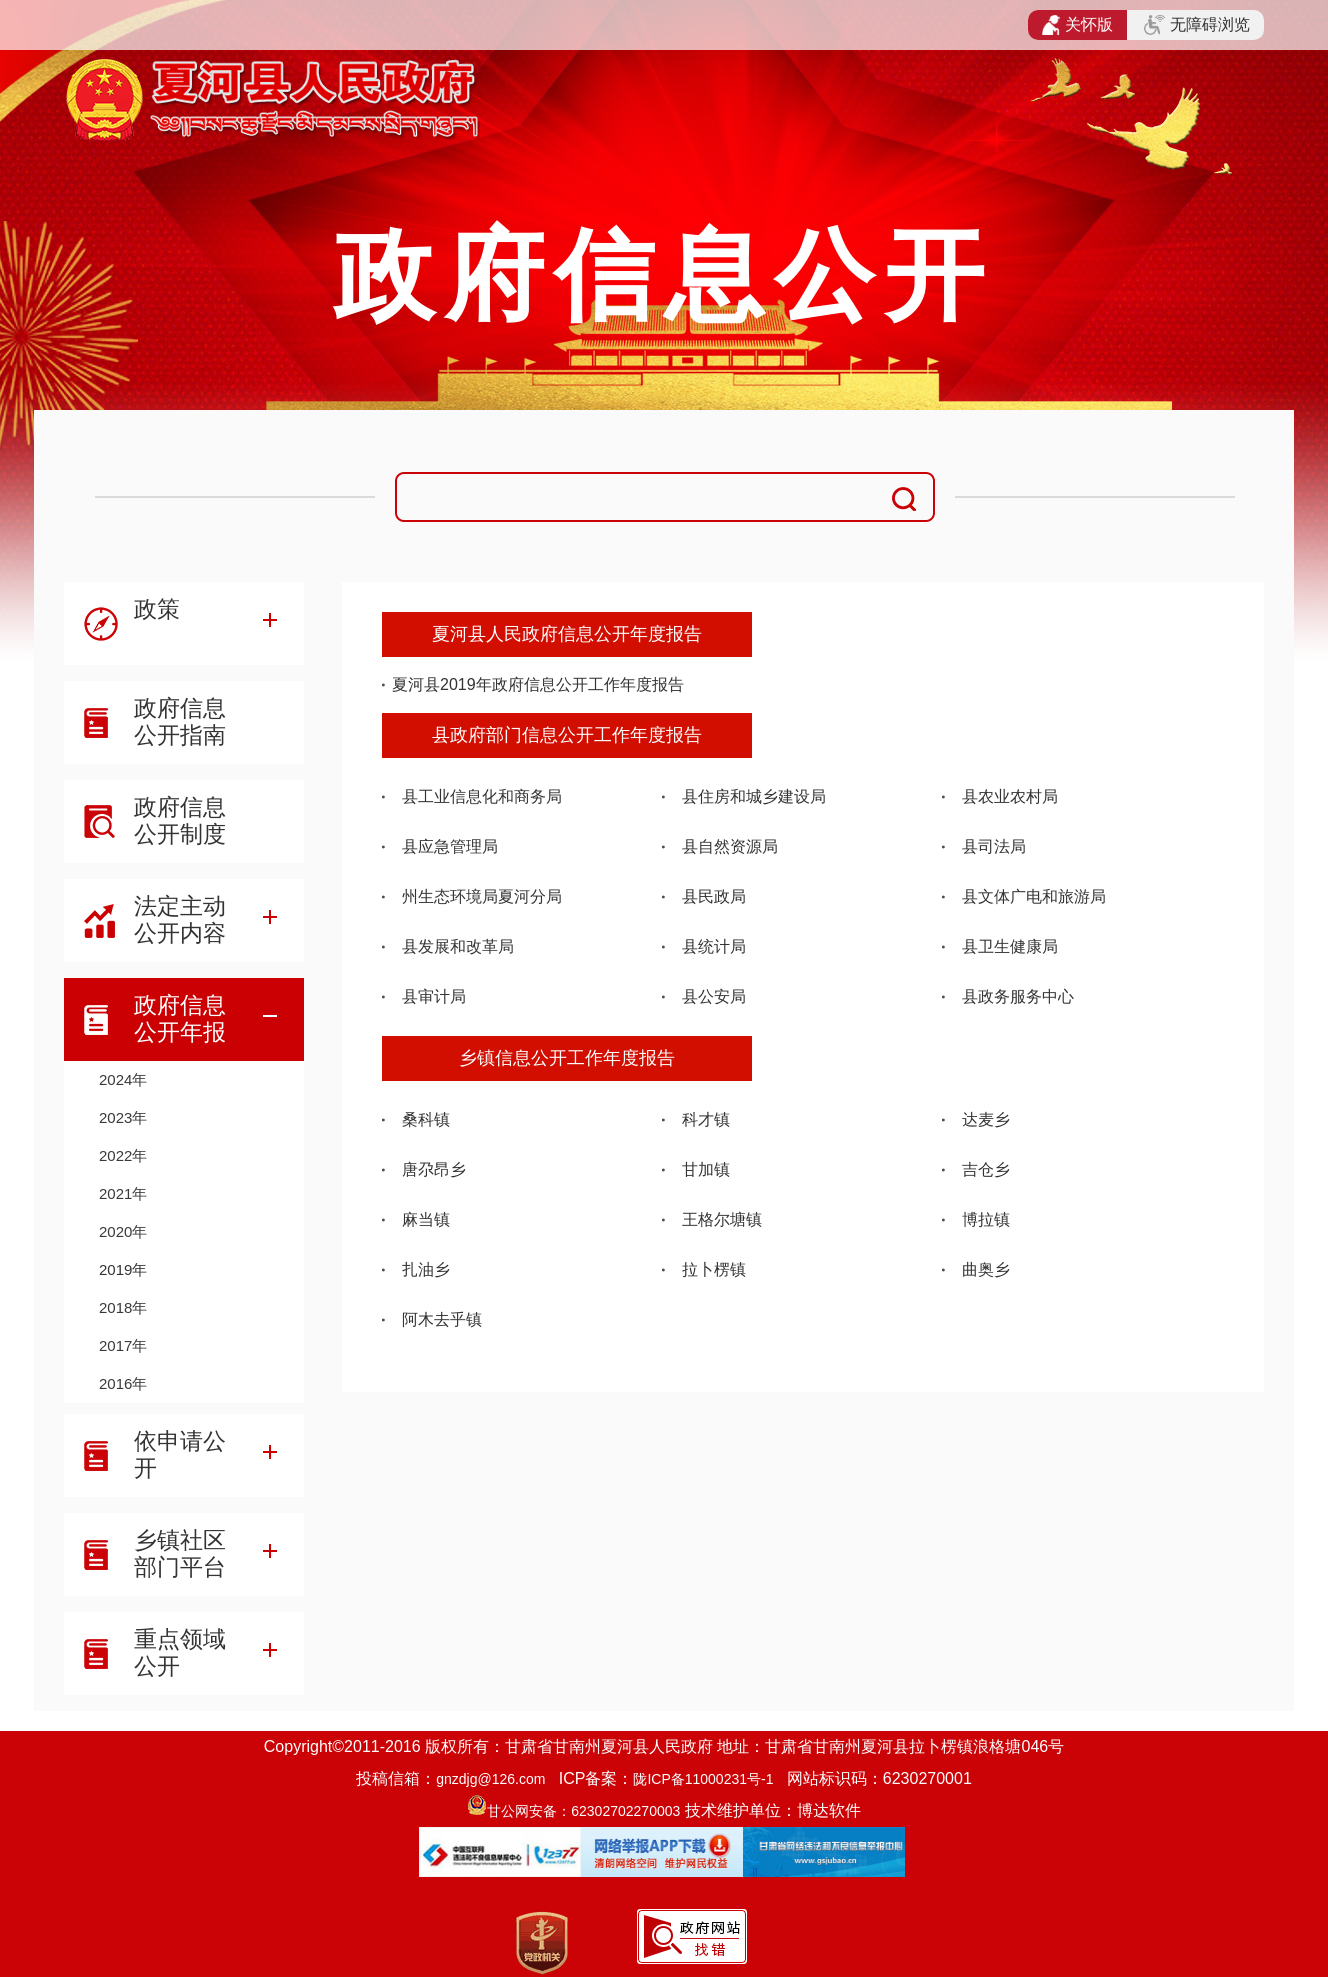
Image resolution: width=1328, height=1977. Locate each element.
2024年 (123, 1079)
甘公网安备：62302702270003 (583, 1811)
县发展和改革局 (458, 946)
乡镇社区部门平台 (180, 1553)
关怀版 (1077, 25)
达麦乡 (986, 1119)
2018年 (123, 1307)
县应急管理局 (450, 846)
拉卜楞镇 (714, 1269)
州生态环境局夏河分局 (482, 896)
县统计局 (714, 946)
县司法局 (994, 846)
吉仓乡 (986, 1169)
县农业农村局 (1010, 796)
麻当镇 (426, 1219)
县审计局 (434, 996)
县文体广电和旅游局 (1034, 896)
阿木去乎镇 (442, 1319)
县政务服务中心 (1018, 996)
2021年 (123, 1193)
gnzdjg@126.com (490, 1779)
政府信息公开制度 (180, 820)
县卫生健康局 (1010, 946)
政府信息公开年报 (180, 1018)
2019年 (123, 1269)
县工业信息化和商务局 (482, 796)
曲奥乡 (986, 1269)
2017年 (123, 1345)
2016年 (123, 1383)
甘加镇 (706, 1169)
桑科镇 (426, 1119)
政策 (157, 609)
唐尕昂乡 (434, 1169)
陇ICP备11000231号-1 (703, 1779)
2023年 (123, 1117)
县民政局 (714, 896)
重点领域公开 (180, 1652)
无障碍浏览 (1197, 25)
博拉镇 (986, 1219)
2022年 (123, 1155)
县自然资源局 (730, 846)
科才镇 (706, 1119)
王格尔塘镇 (722, 1219)
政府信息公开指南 (180, 721)
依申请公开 (180, 1454)
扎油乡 (426, 1269)
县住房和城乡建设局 (754, 796)
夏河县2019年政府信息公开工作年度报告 (538, 684)
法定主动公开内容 (180, 919)
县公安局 (714, 996)
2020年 (123, 1231)
